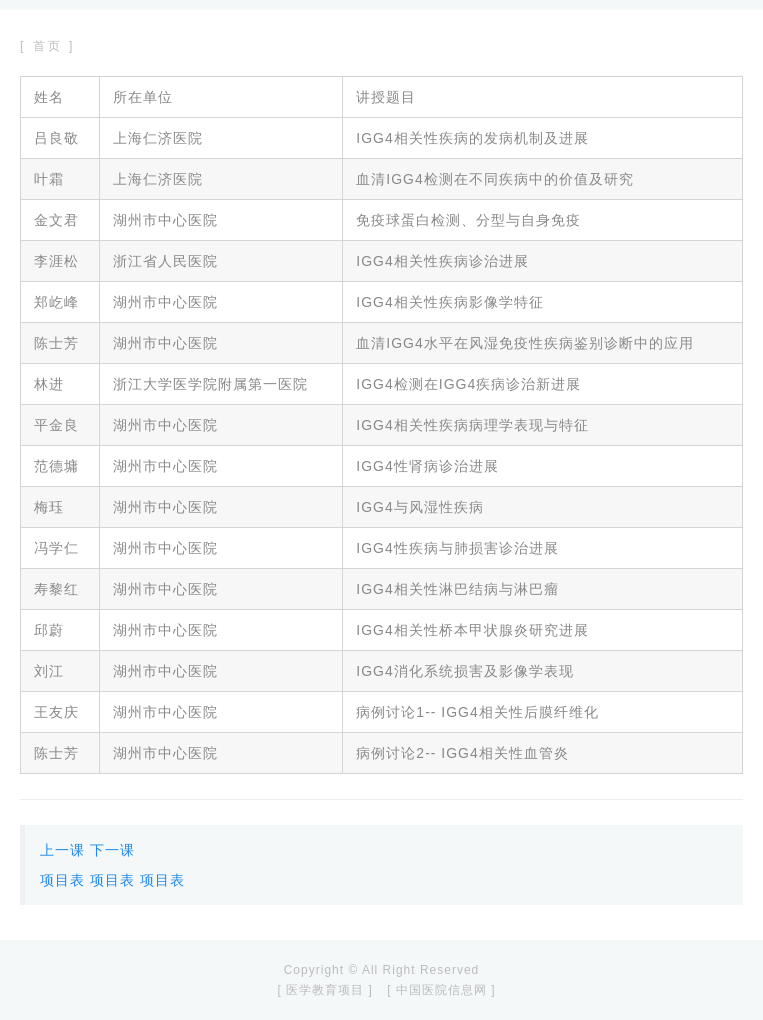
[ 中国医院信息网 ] (441, 990)
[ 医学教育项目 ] (324, 990)
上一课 (62, 850)
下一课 (112, 850)
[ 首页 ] (47, 46)
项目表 (62, 880)
